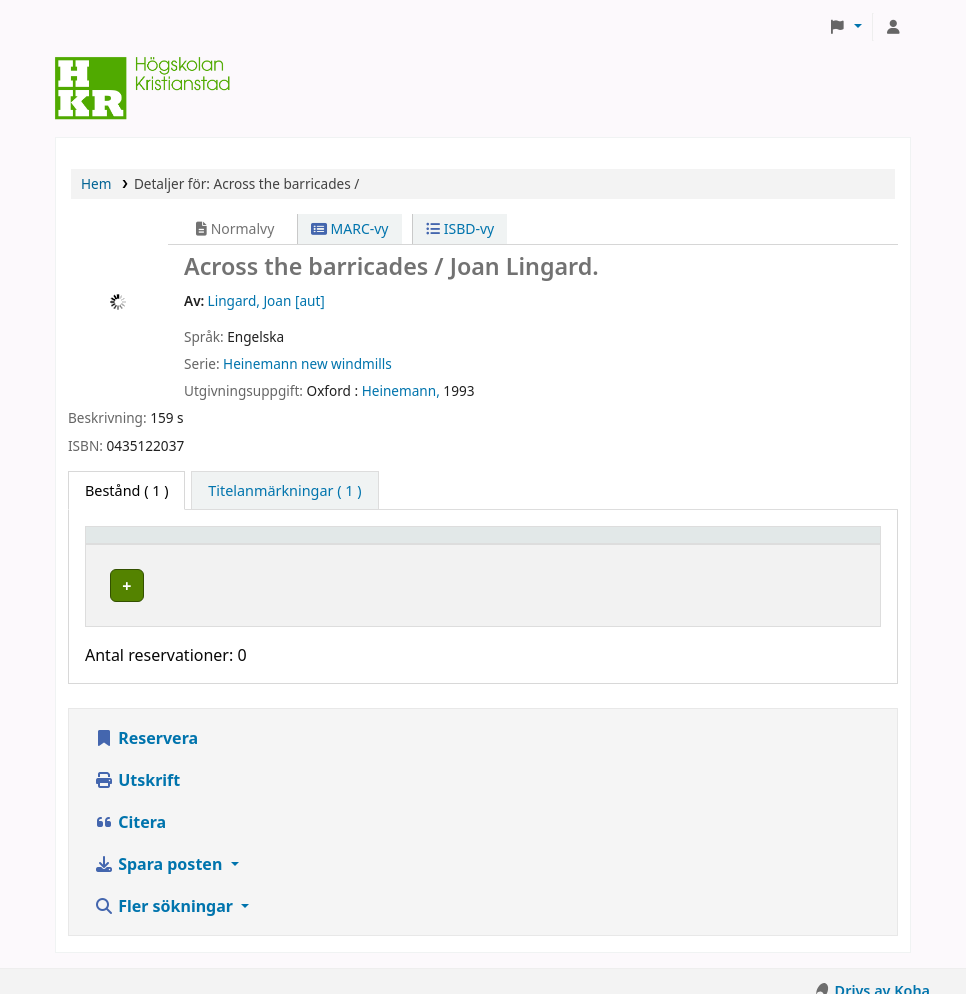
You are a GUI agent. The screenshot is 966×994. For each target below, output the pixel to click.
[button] (845, 27)
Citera (130, 803)
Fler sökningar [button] (165, 887)
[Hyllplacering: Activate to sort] (409, 545)
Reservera (146, 719)
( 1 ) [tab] (126, 490)
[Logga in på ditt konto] (893, 27)
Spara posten (160, 845)
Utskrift (137, 761)
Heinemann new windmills (307, 363)
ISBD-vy (460, 228)
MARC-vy (350, 228)
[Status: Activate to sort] (810, 545)
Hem (96, 183)
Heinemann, (401, 390)
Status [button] (773, 544)
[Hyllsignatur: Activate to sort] (630, 545)
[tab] (284, 491)
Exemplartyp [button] (139, 544)
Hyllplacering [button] (355, 544)
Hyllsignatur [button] (573, 544)
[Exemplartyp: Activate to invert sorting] (193, 545)
